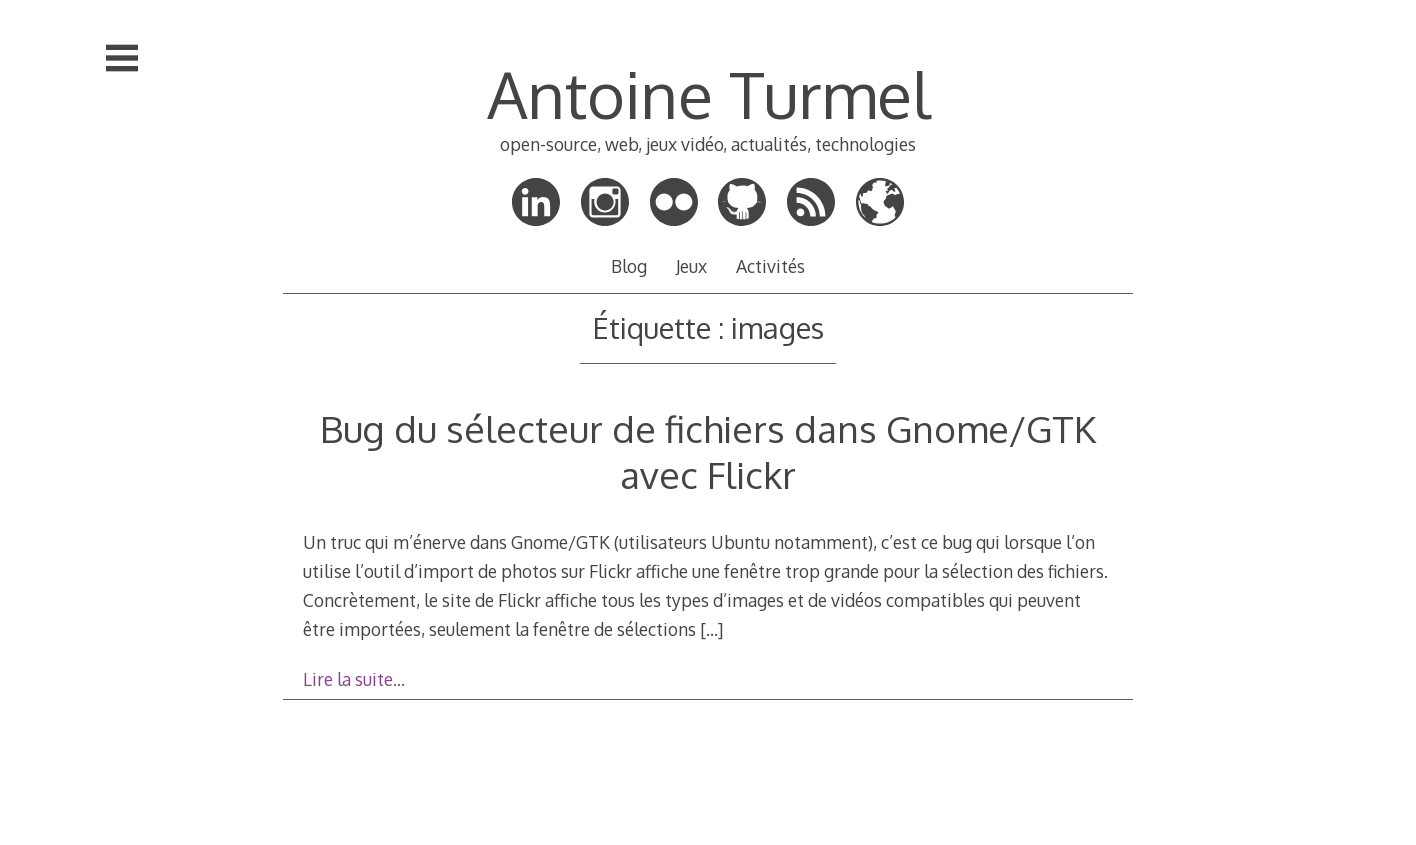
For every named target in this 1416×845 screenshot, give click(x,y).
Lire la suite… (354, 679)
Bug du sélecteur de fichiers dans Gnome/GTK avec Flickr (708, 451)
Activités (770, 266)
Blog (629, 266)
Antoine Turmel (708, 93)
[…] (711, 629)
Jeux (691, 266)
